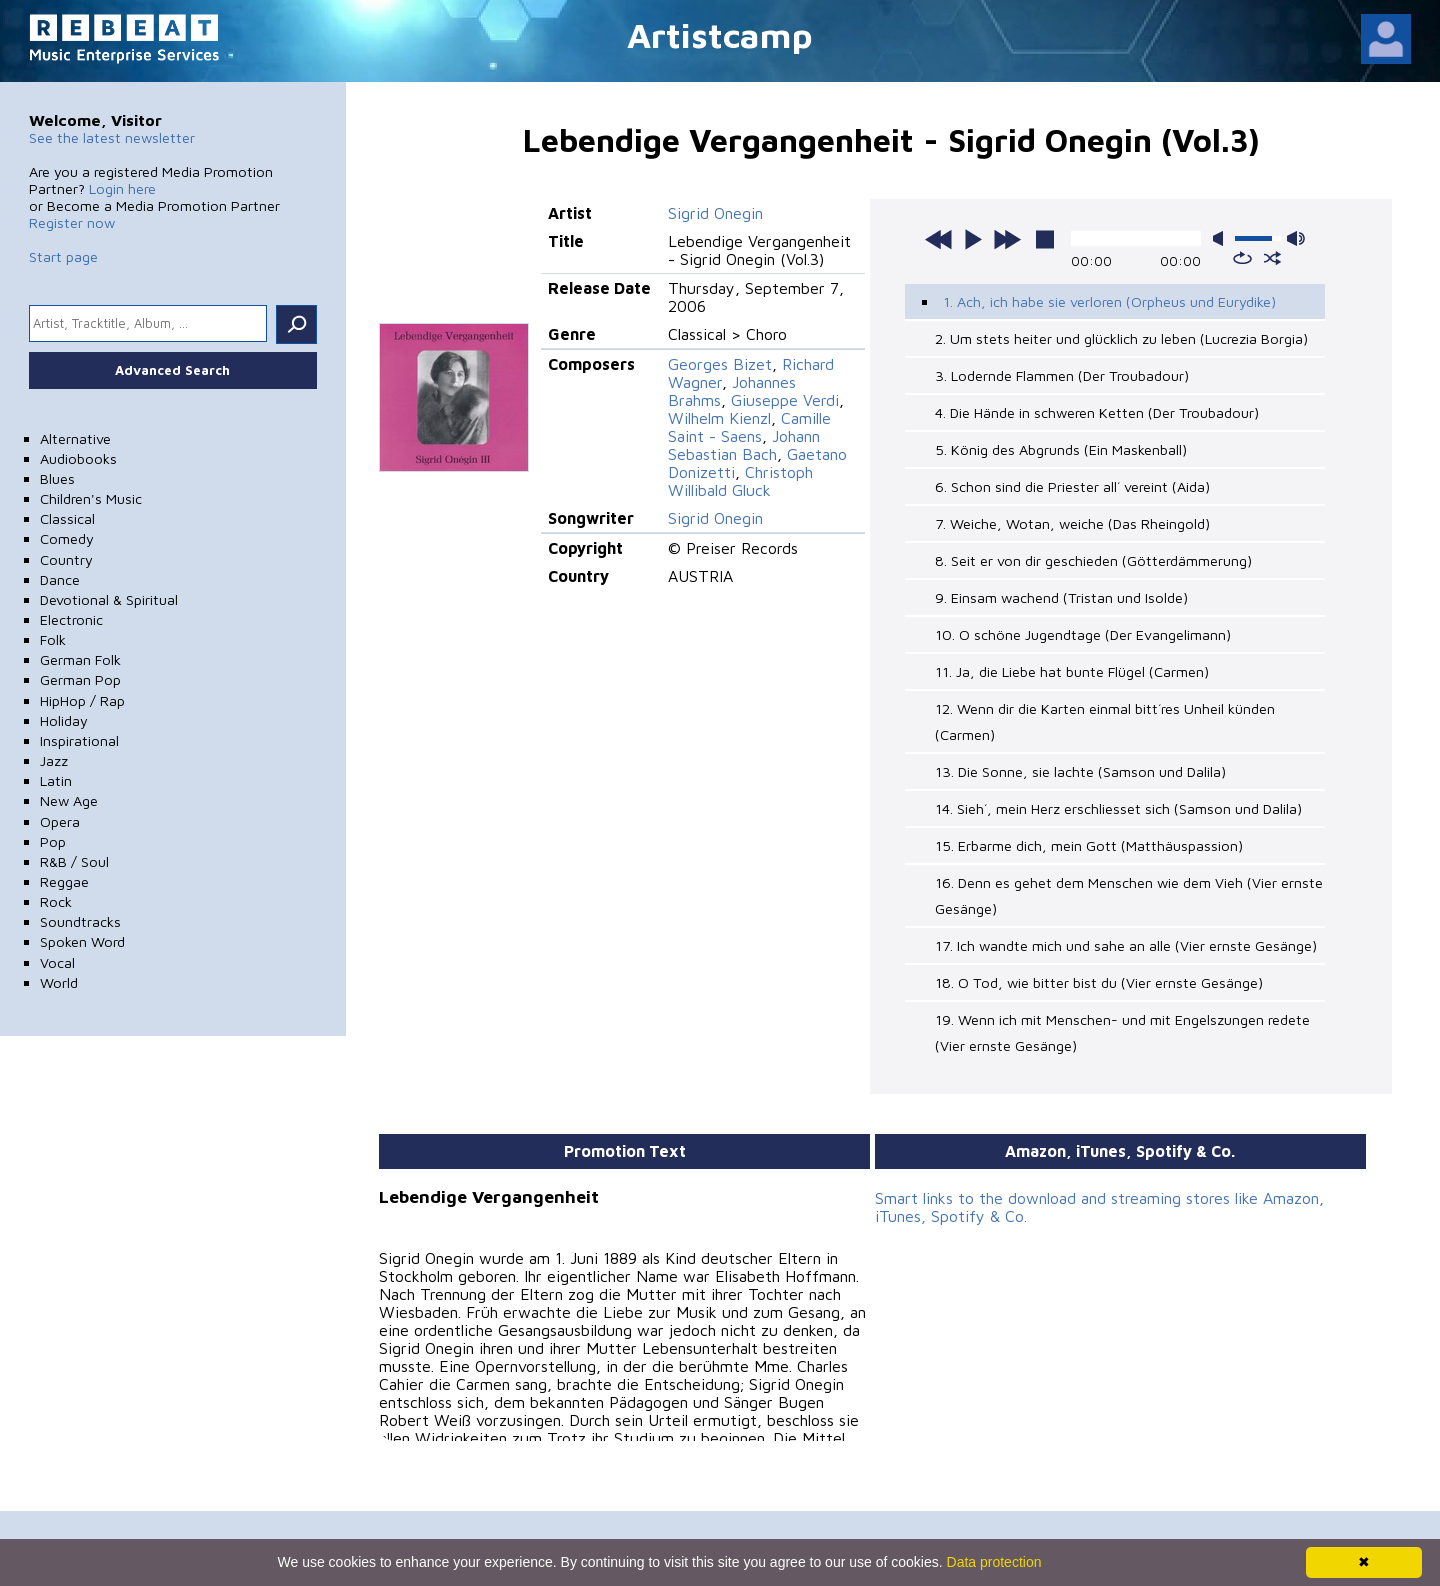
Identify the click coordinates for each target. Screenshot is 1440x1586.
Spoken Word (82, 941)
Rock (56, 901)
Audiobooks (78, 458)
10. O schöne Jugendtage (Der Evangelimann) (1083, 634)
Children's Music (91, 498)
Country (66, 559)
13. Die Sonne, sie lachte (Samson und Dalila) (1080, 771)
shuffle (1272, 258)
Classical (67, 518)
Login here (122, 188)
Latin (56, 780)
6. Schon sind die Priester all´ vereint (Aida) (1072, 486)
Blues (57, 478)
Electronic (71, 619)
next (1007, 239)
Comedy (67, 538)
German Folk (80, 659)
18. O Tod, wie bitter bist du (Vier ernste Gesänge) (1099, 982)
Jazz (54, 760)
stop (1045, 239)
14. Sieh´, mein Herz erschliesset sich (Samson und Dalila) (1118, 808)
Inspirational (79, 740)
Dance (60, 579)
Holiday (64, 720)
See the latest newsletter (112, 137)
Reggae (64, 881)
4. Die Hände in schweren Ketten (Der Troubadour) (1097, 412)
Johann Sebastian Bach (744, 445)
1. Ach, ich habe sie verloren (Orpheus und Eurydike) (1109, 301)
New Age (69, 800)
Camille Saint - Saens (749, 427)
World (59, 982)
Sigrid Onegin (715, 213)
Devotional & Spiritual (109, 599)
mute (1222, 238)
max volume (1296, 238)
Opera (60, 821)
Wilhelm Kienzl (719, 418)
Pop (53, 841)
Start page (63, 256)
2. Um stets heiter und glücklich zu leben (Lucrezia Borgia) (1121, 338)
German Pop (80, 679)
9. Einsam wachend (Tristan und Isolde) (1061, 597)
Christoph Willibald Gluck (740, 481)
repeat (1242, 258)
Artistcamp (720, 34)
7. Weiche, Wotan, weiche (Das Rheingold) (1072, 523)
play (973, 239)
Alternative (75, 438)
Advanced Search (172, 370)
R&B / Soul (74, 861)
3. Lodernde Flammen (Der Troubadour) (1062, 375)
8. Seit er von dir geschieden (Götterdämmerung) (1093, 560)
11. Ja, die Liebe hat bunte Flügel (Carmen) (1072, 671)
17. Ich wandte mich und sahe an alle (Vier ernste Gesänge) (1126, 945)
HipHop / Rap (82, 700)
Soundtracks (80, 921)
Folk (53, 639)
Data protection (994, 1562)
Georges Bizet (720, 364)
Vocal (57, 962)
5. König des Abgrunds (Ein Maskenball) (1061, 449)
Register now (72, 222)
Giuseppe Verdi (785, 400)
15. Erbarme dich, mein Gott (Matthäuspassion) (1089, 845)
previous (939, 239)
